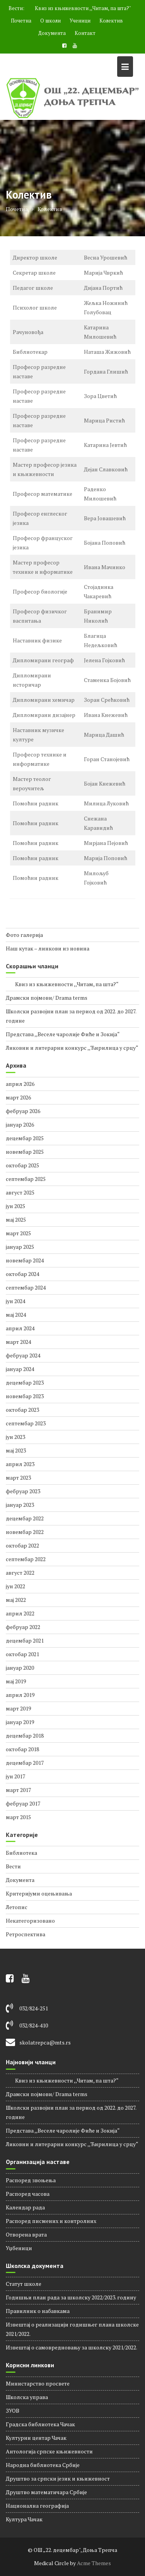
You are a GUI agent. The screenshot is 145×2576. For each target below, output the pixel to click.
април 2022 (20, 1613)
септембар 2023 (26, 1423)
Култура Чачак (24, 2519)
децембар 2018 (25, 1735)
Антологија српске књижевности (49, 2451)
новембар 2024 (25, 1260)
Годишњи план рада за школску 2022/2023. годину (71, 2297)
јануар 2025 (20, 1246)
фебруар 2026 (23, 1111)
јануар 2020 (20, 1667)
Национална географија (37, 2505)
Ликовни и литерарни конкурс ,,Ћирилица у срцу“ (72, 1047)
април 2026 (20, 1083)
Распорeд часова (27, 2193)
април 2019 (20, 1694)
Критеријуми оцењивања (39, 1893)
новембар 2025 (25, 1151)
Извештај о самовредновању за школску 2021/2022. (71, 2347)
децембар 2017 (25, 1762)
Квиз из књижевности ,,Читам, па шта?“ (62, 984)
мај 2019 (16, 1681)
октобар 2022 (22, 1545)
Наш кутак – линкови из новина (47, 948)
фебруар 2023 (23, 1491)
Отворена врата (26, 2234)
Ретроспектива (25, 1934)
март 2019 (18, 1708)
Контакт (85, 32)
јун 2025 (15, 1206)
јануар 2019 (20, 1722)
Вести (13, 1866)
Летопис (16, 1907)
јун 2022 (15, 1586)
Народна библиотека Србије (43, 2465)
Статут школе (23, 2283)
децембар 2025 (25, 1138)
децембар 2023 (25, 1382)
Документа (52, 32)
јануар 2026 (20, 1124)
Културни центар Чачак (36, 2437)
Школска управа (27, 2397)
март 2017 (18, 1790)
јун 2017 (15, 1776)
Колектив (111, 20)
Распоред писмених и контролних (51, 2221)
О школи (50, 20)
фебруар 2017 (23, 1803)
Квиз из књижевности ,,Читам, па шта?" (78, 8)
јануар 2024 (20, 1369)
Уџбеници (19, 2248)
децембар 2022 (25, 1518)
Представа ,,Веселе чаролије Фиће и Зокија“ (63, 1034)
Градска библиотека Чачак (40, 2424)
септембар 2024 (26, 1287)
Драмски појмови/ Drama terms (46, 997)
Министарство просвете (38, 2383)
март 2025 (18, 1233)
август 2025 (20, 1192)
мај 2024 (16, 1314)
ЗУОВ (12, 2410)
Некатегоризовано (30, 1920)
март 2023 (18, 1477)
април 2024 (20, 1328)
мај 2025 (16, 1219)
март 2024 (18, 1341)
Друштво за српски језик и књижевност (58, 2478)
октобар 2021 (22, 1654)
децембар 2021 (25, 1640)
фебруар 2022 (23, 1627)
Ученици (80, 20)
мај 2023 (16, 1450)
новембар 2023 (25, 1396)
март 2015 (18, 1817)
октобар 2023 (22, 1409)
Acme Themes (94, 2563)
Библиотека (21, 1852)
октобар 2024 (22, 1274)
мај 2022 (16, 1599)
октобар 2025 (22, 1165)
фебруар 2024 (23, 1355)
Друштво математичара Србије (46, 2492)
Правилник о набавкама (38, 2311)
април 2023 (20, 1464)
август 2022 (20, 1572)
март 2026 (18, 1097)
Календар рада (25, 2207)
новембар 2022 (25, 1532)
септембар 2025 (26, 1178)
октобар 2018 (22, 1749)
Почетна (21, 20)
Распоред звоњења (31, 2180)
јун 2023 (15, 1436)
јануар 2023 (20, 1504)
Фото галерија (24, 934)
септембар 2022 (26, 1559)
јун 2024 (15, 1301)
